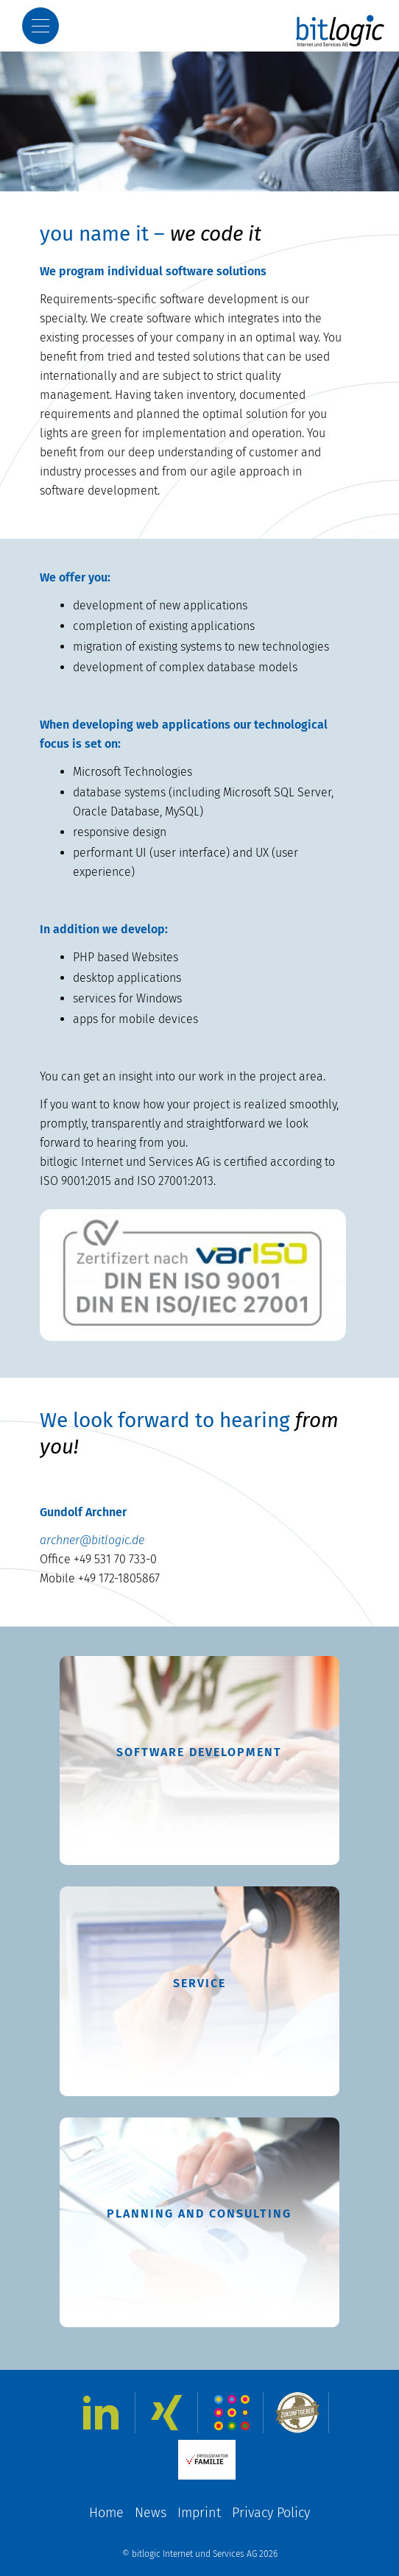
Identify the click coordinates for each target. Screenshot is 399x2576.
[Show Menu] (40, 25)
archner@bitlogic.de (92, 1540)
